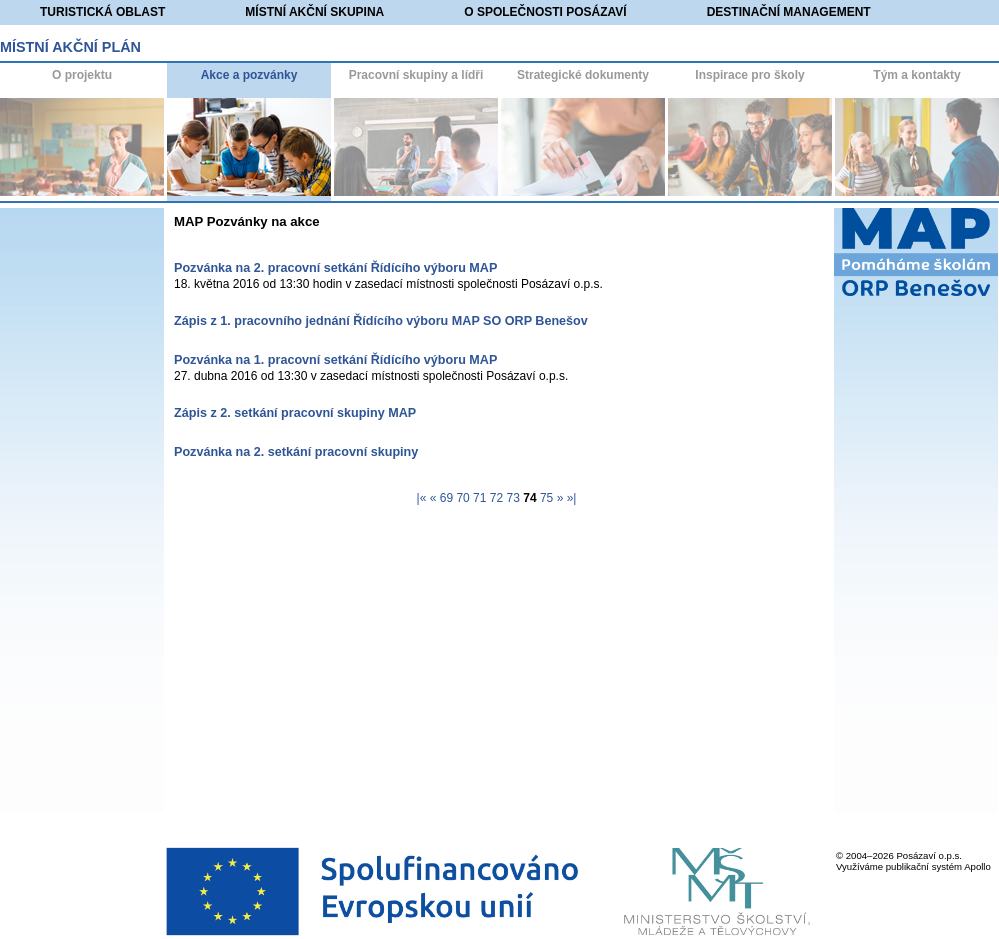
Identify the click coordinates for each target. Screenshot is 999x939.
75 (546, 498)
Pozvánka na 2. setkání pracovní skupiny (296, 452)
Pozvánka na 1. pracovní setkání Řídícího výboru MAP (335, 360)
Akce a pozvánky (249, 75)
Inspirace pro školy (749, 75)
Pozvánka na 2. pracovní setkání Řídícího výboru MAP (335, 268)
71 (479, 498)
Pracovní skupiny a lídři (416, 75)
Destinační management (789, 12)
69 (446, 498)
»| (572, 498)
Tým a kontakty (916, 75)
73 (513, 498)
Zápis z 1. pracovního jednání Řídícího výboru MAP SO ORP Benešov (381, 321)
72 (496, 498)
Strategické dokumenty (583, 75)
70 (462, 498)
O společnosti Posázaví (545, 12)
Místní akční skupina (314, 12)
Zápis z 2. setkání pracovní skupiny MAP (295, 413)
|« (422, 498)
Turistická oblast (102, 12)
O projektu (82, 75)
